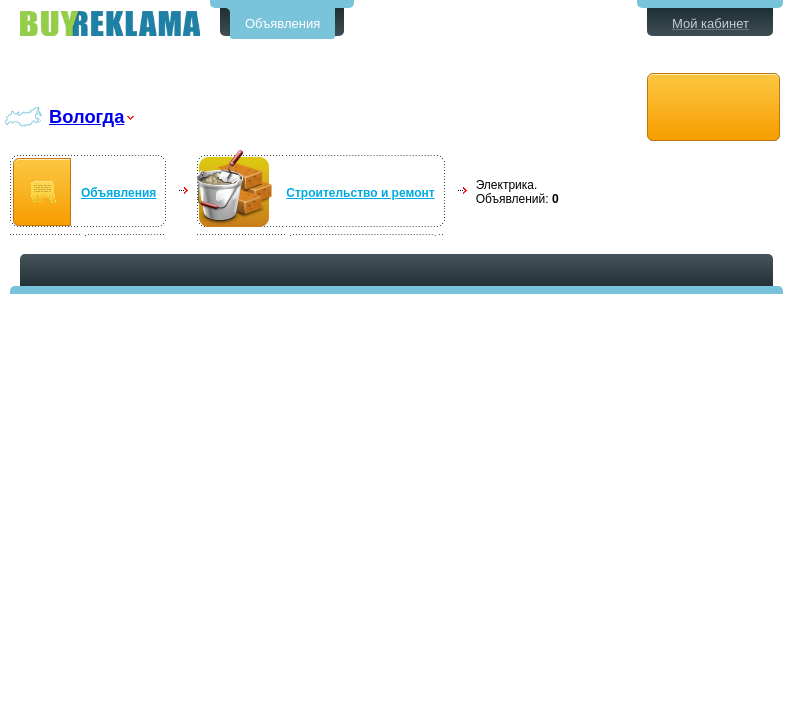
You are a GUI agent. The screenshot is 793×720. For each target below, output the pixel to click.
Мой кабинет (710, 23)
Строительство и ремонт (360, 193)
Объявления (282, 23)
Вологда (86, 116)
